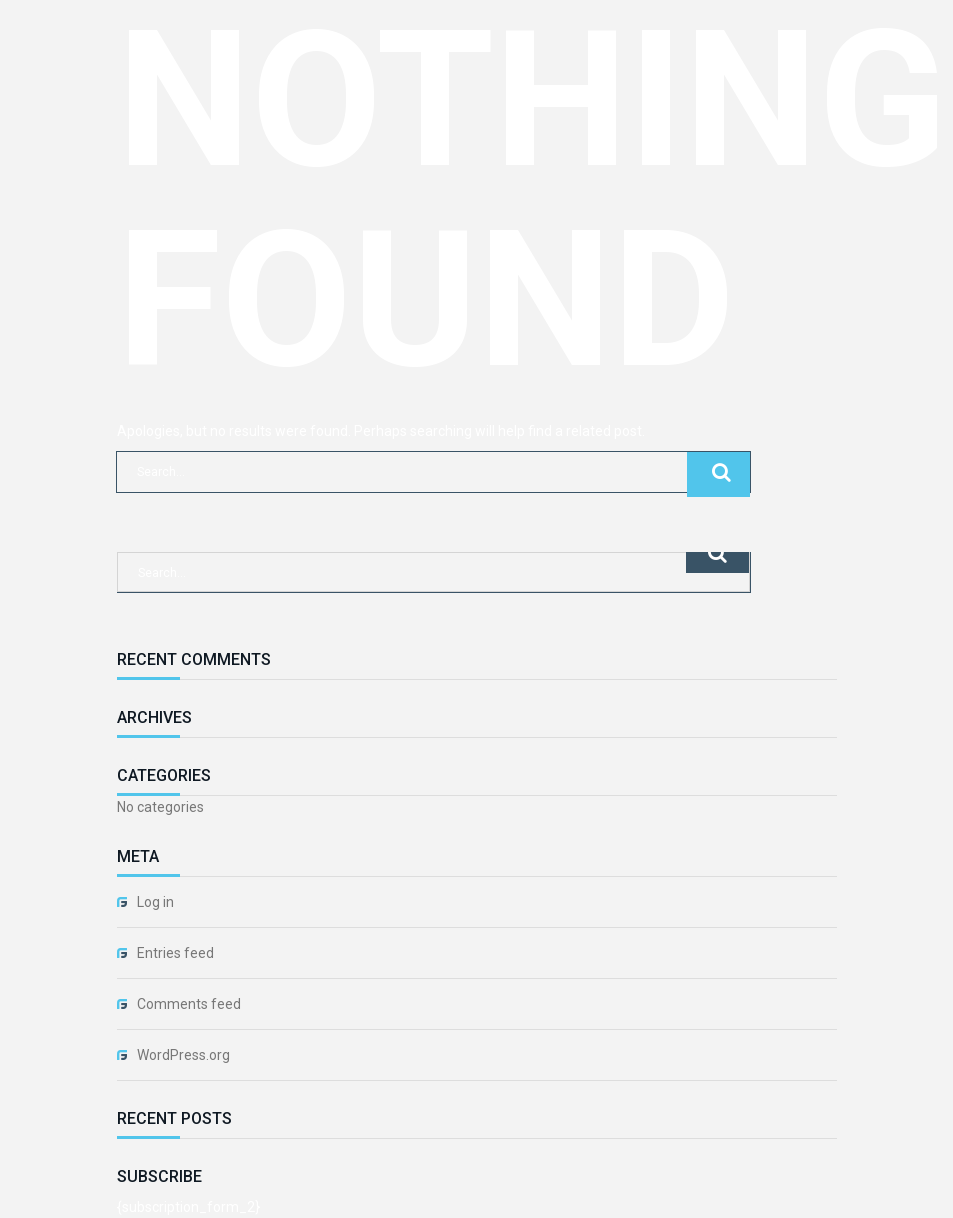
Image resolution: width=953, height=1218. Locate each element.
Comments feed (189, 1004)
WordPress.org (183, 1055)
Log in (155, 902)
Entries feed (175, 953)
